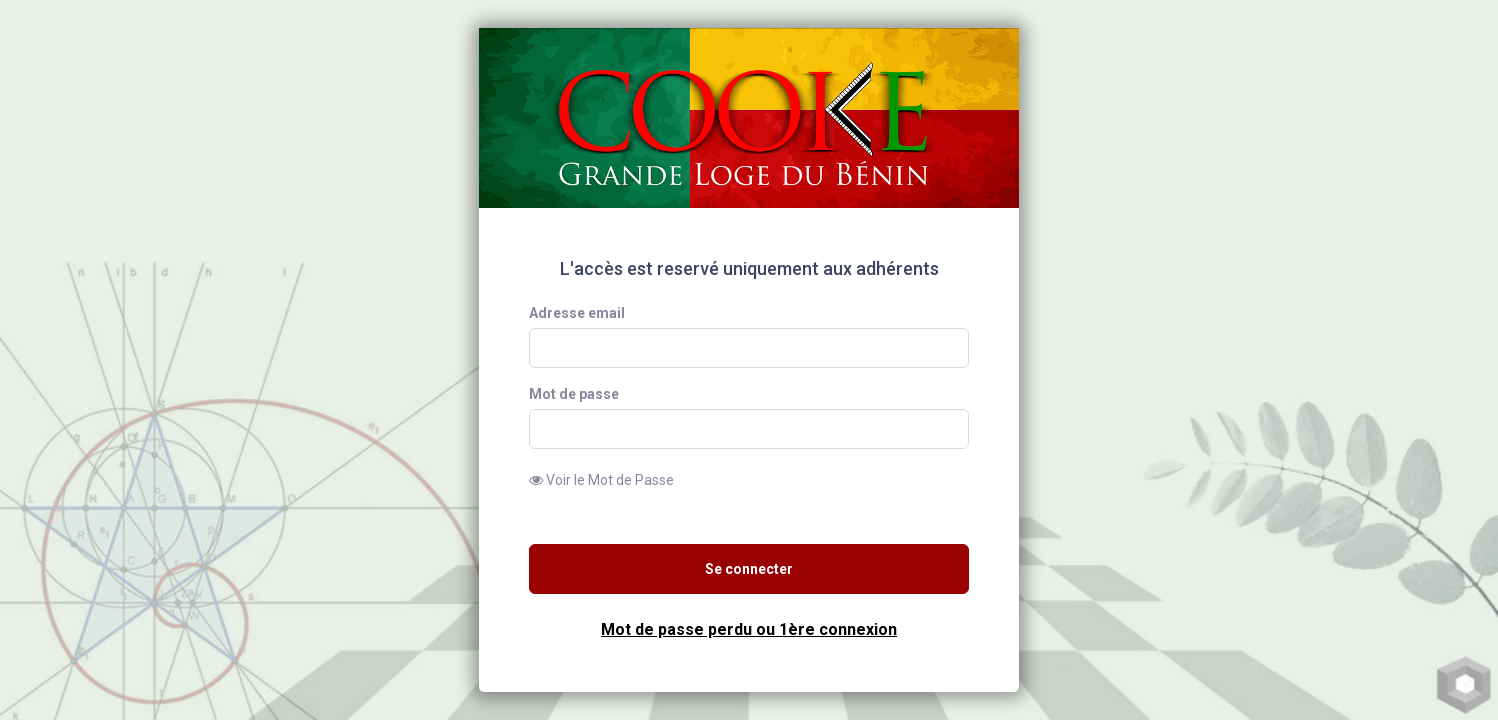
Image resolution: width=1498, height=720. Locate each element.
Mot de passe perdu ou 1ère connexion (749, 629)
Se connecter (749, 569)
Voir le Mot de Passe (601, 480)
